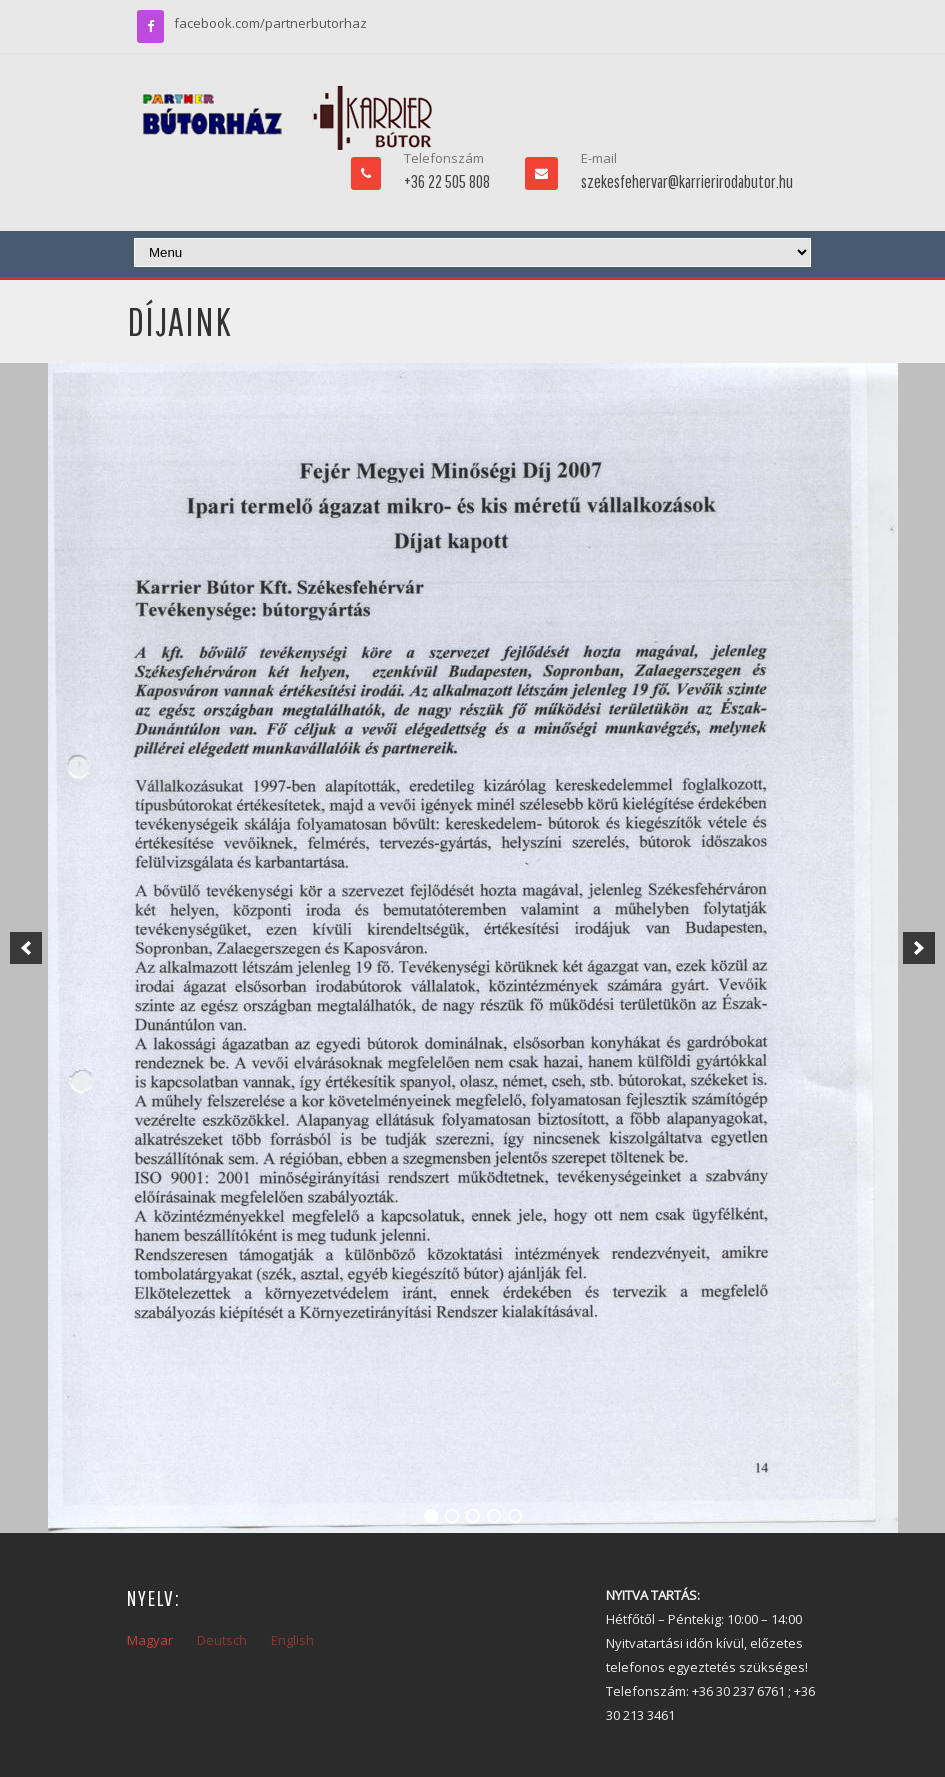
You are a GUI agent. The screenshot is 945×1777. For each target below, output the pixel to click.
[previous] (26, 948)
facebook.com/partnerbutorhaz (270, 23)
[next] (919, 948)
